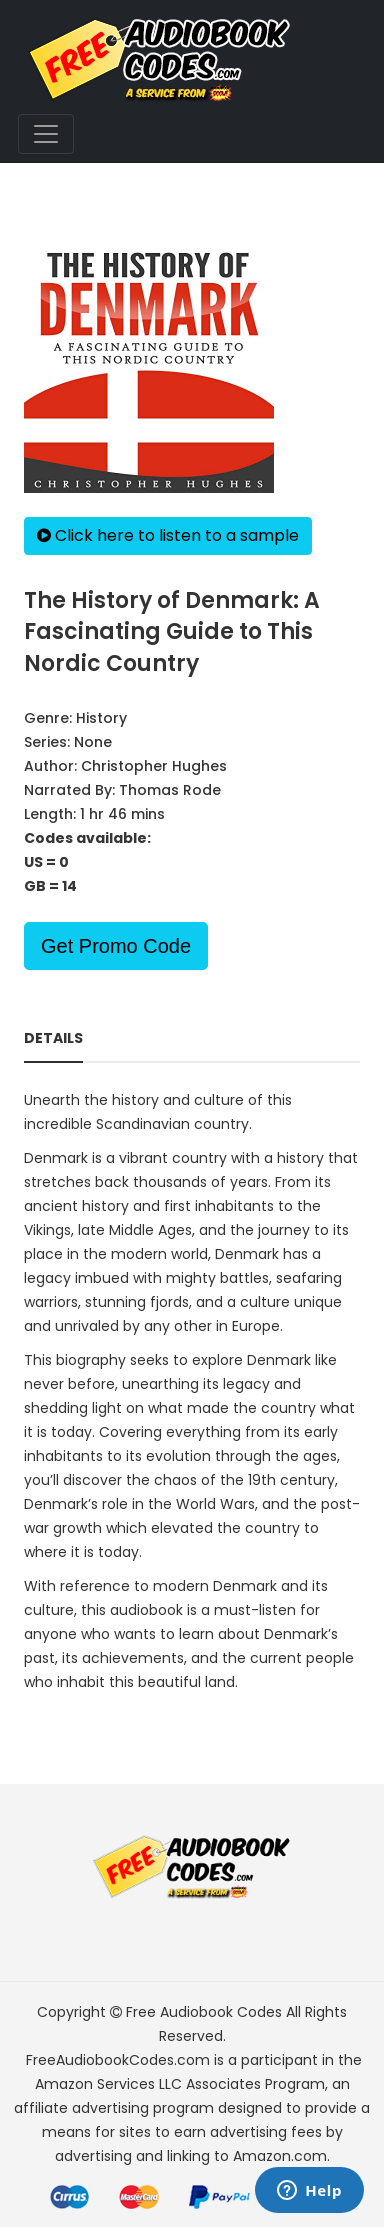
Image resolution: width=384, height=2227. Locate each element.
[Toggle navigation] (46, 134)
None (93, 742)
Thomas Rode (170, 790)
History (101, 718)
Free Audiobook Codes (204, 2012)
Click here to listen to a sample (168, 535)
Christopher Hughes (154, 766)
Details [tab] (53, 1038)
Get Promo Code (116, 946)
